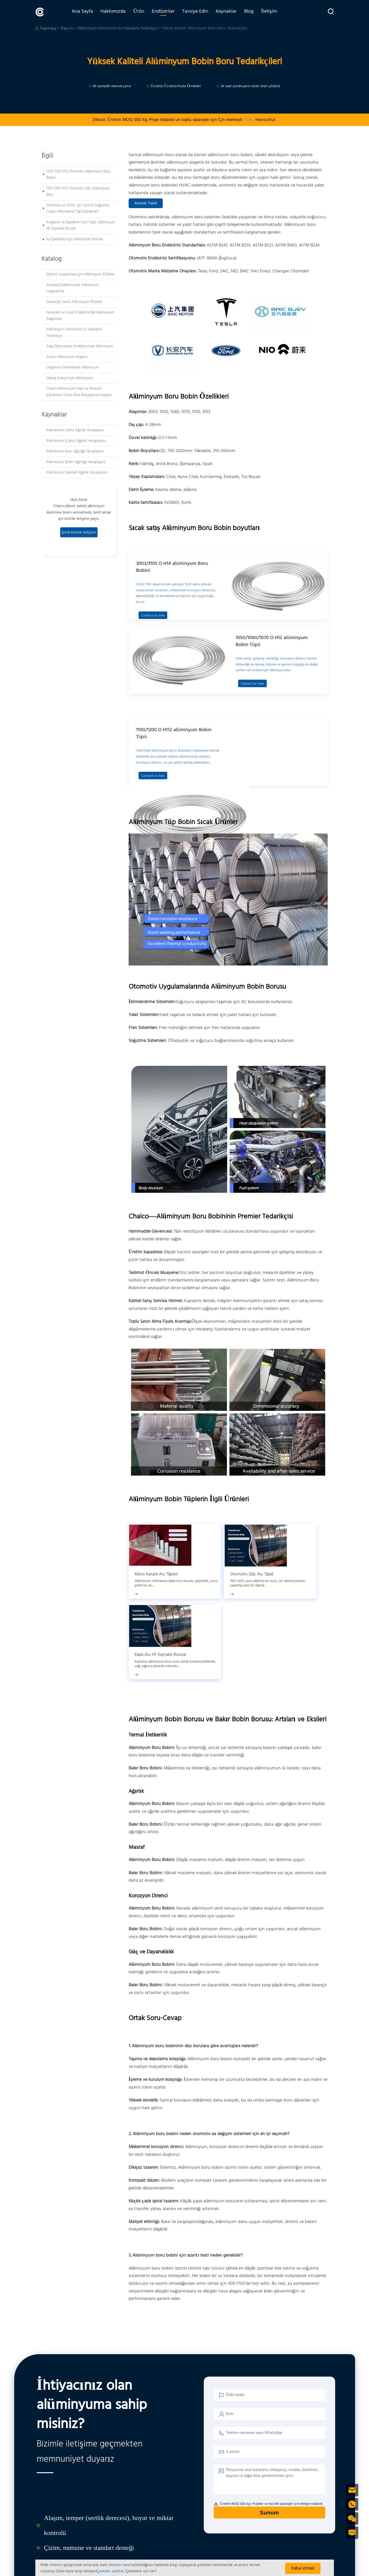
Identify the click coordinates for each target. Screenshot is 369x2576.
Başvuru (67, 28)
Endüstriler (166, 12)
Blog (252, 12)
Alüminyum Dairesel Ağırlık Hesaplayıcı (77, 472)
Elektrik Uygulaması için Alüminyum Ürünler (80, 274)
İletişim (272, 12)
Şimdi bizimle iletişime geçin (78, 533)
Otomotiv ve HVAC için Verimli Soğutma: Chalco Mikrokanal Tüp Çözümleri (77, 208)
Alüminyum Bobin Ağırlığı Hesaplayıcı (75, 462)
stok (249, 119)
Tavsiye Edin (198, 12)
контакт (283, 2553)
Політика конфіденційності (197, 2553)
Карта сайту (251, 2553)
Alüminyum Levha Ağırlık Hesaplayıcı (75, 430)
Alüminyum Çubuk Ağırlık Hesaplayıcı (76, 441)
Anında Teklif (145, 203)
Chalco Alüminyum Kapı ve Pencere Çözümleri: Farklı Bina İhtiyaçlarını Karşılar (79, 391)
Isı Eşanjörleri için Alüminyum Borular (75, 239)
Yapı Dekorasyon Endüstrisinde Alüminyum (79, 346)
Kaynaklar (229, 12)
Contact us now (153, 615)
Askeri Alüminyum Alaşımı (67, 357)
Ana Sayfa (85, 12)
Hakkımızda (116, 12)
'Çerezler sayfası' (110, 2571)
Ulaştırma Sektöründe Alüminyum (72, 367)
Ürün (141, 12)
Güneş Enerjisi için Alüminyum (69, 378)
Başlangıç (48, 28)
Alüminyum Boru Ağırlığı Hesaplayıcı (75, 451)
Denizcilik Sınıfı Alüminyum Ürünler (74, 302)
